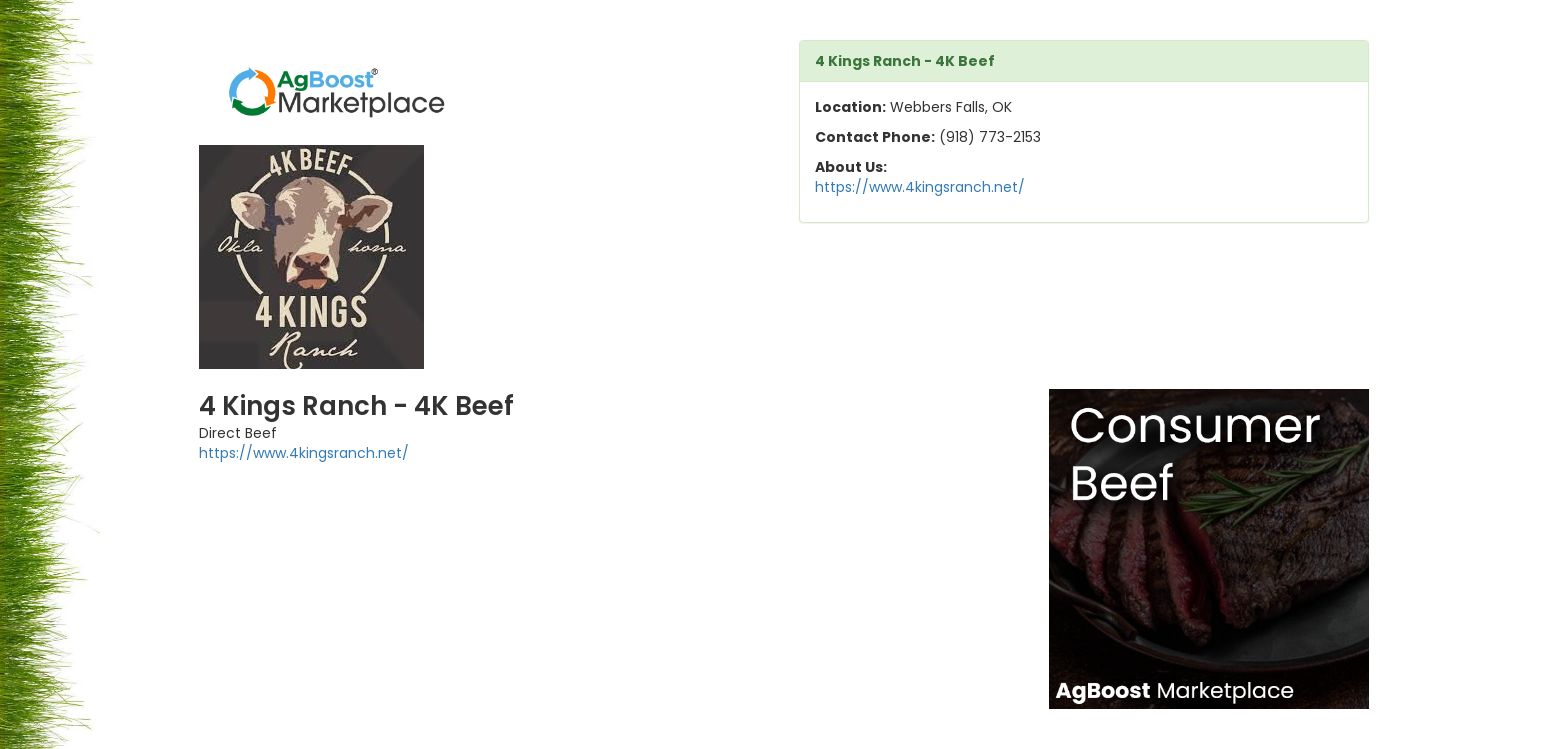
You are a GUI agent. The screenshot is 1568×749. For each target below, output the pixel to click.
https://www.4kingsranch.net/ (920, 187)
